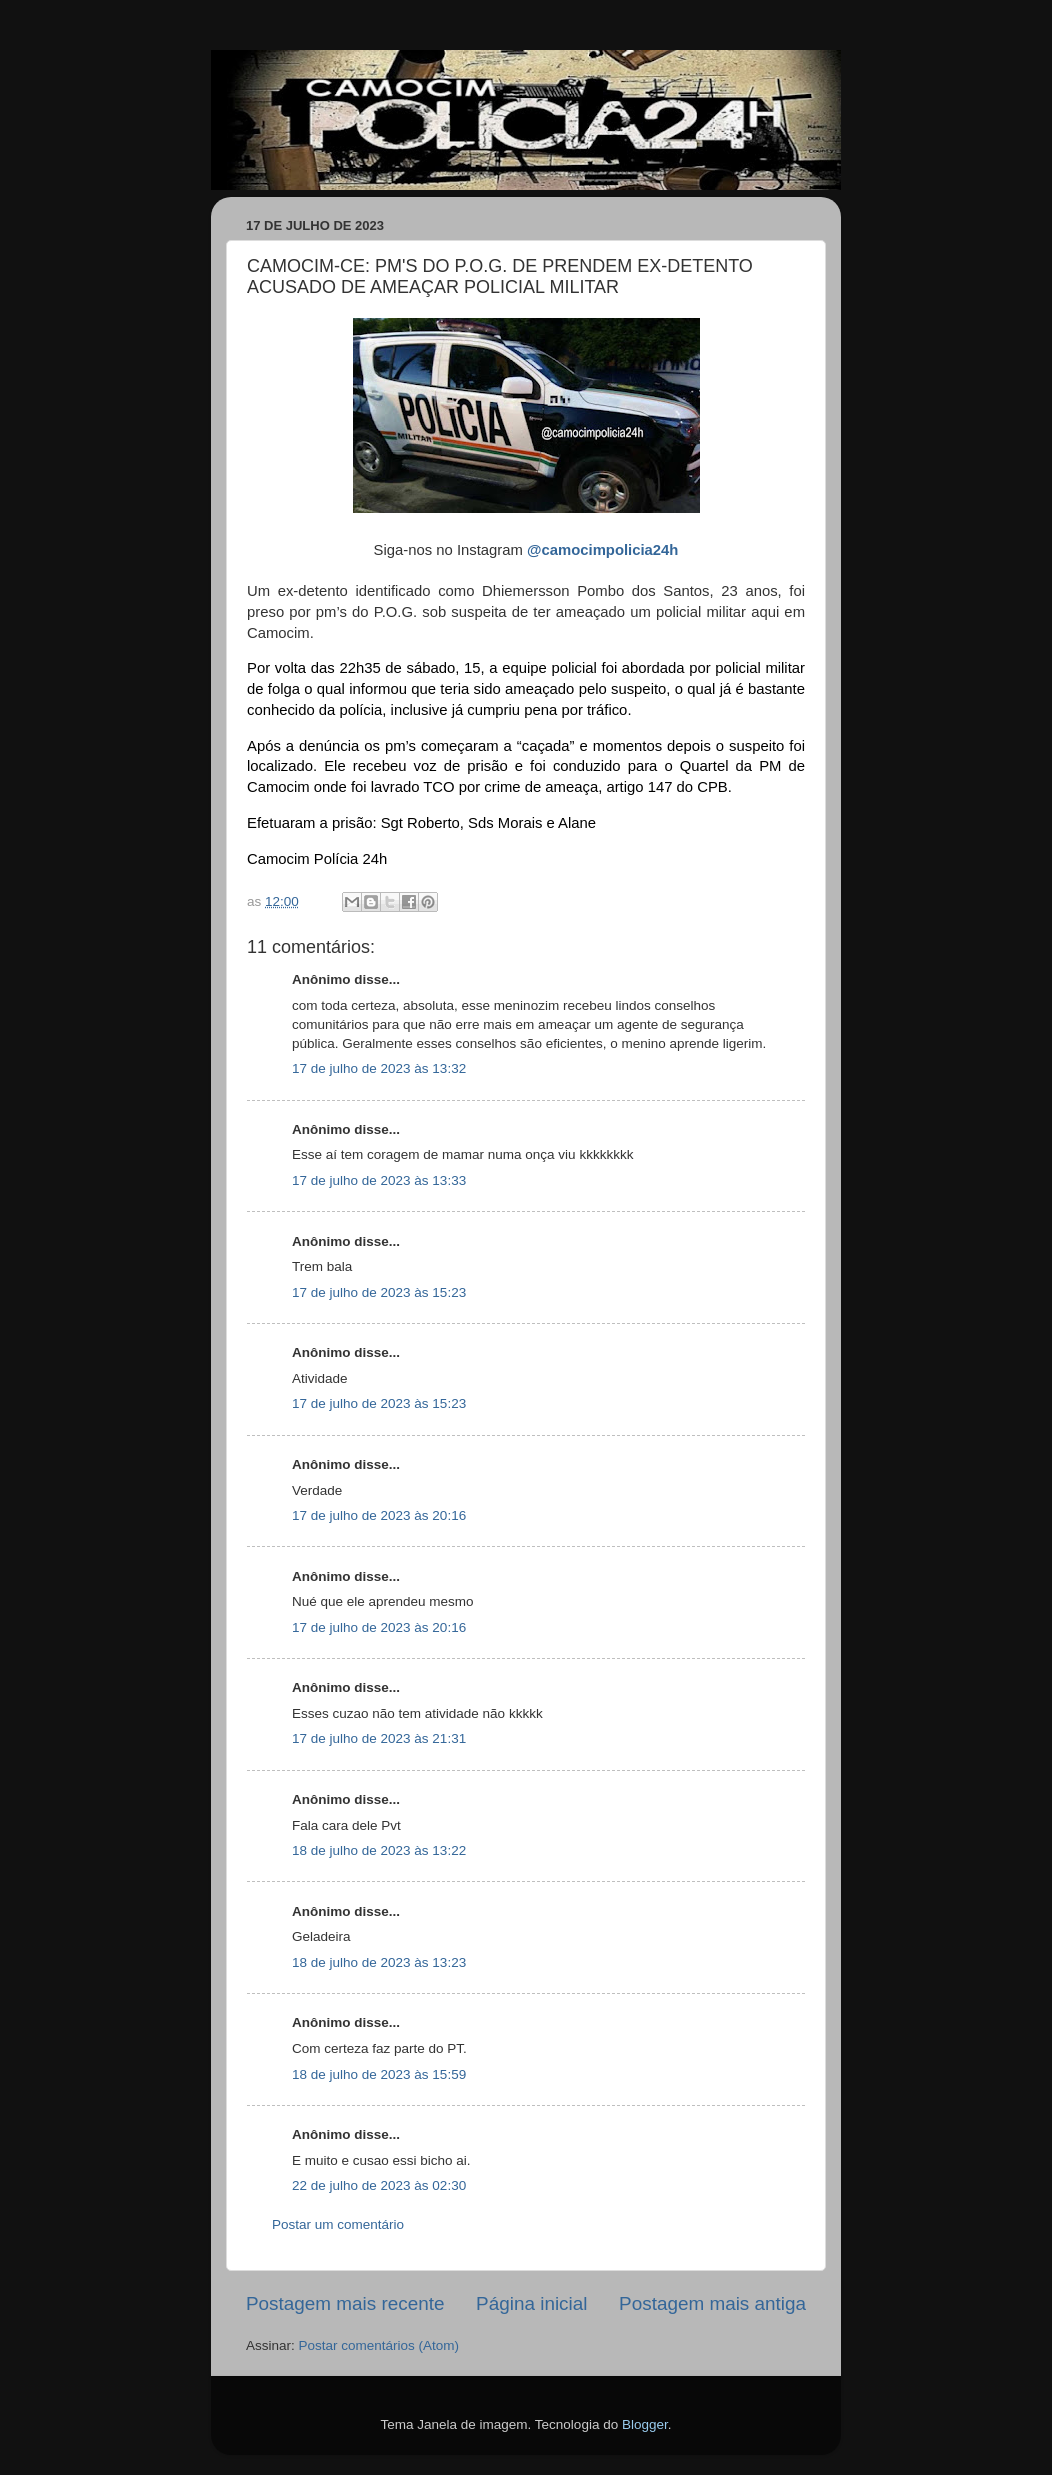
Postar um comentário (338, 2224)
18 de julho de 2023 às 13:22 (379, 1850)
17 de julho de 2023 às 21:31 (379, 1738)
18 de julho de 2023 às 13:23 (379, 1962)
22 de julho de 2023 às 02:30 (379, 2185)
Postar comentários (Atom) (379, 2345)
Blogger (645, 2424)
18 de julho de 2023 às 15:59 (379, 2074)
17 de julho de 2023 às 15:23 (379, 1292)
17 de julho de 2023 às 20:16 (379, 1515)
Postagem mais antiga (712, 2303)
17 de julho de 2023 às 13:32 (379, 1068)
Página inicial (531, 2303)
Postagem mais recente (345, 2303)
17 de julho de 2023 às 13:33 (379, 1180)
